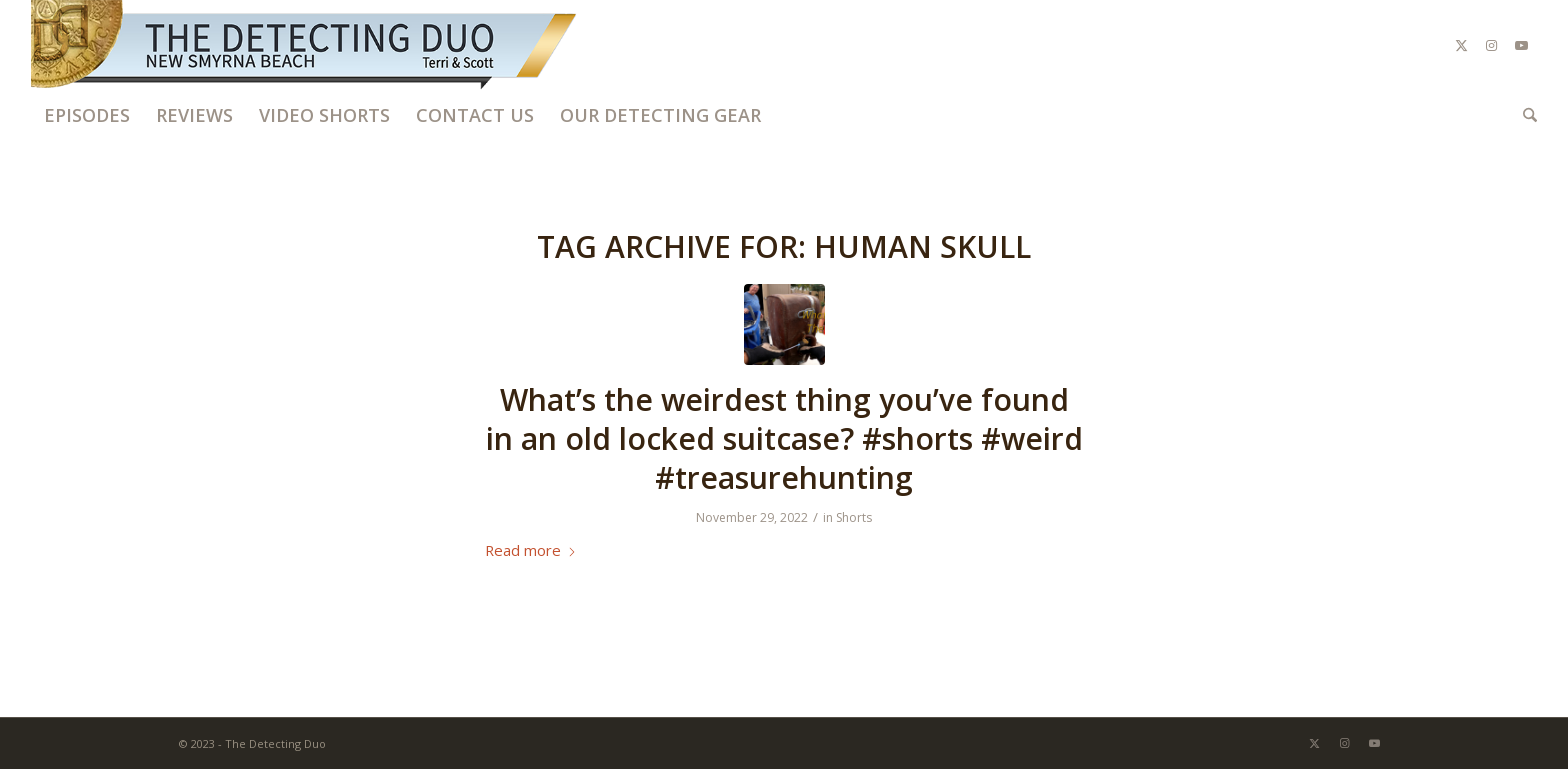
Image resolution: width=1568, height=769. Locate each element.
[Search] (1523, 115)
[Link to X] (1462, 45)
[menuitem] (87, 115)
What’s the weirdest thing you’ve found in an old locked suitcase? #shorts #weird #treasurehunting (784, 438)
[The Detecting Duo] (306, 45)
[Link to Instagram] (1492, 45)
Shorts (854, 517)
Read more (531, 550)
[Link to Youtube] (1522, 45)
